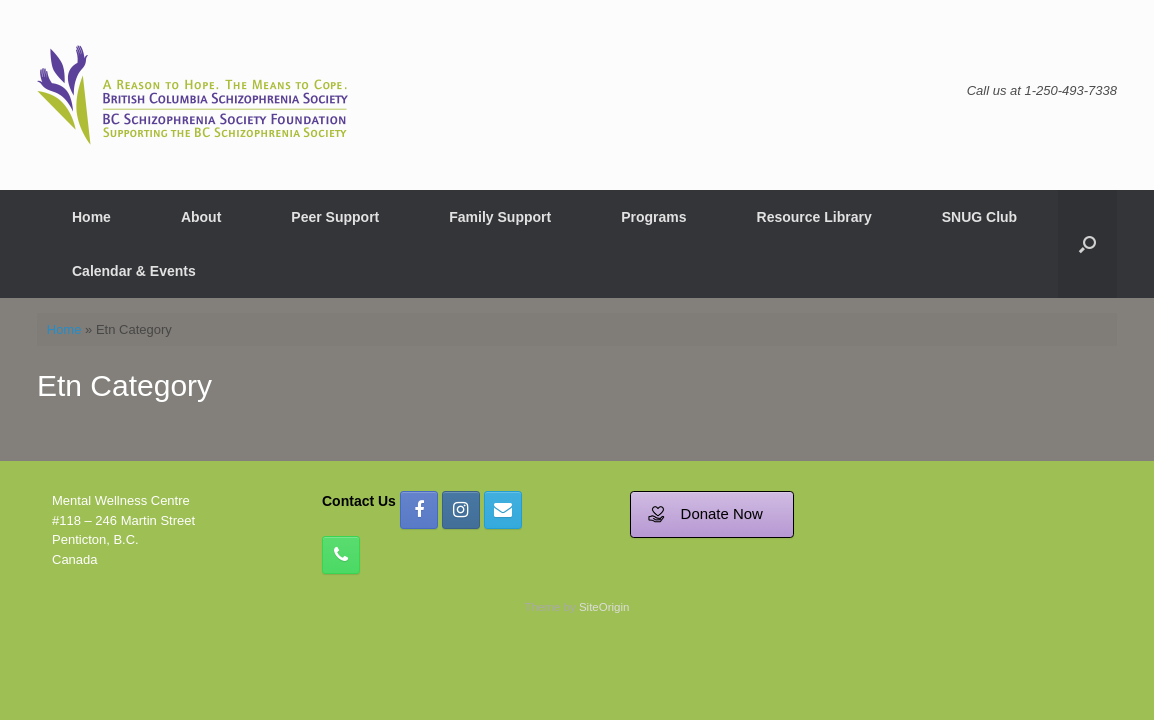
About (201, 217)
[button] (1087, 244)
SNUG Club (979, 217)
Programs (653, 217)
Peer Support (335, 217)
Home (91, 217)
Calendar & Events (134, 271)
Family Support (500, 217)
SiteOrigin (604, 607)
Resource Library (814, 217)
